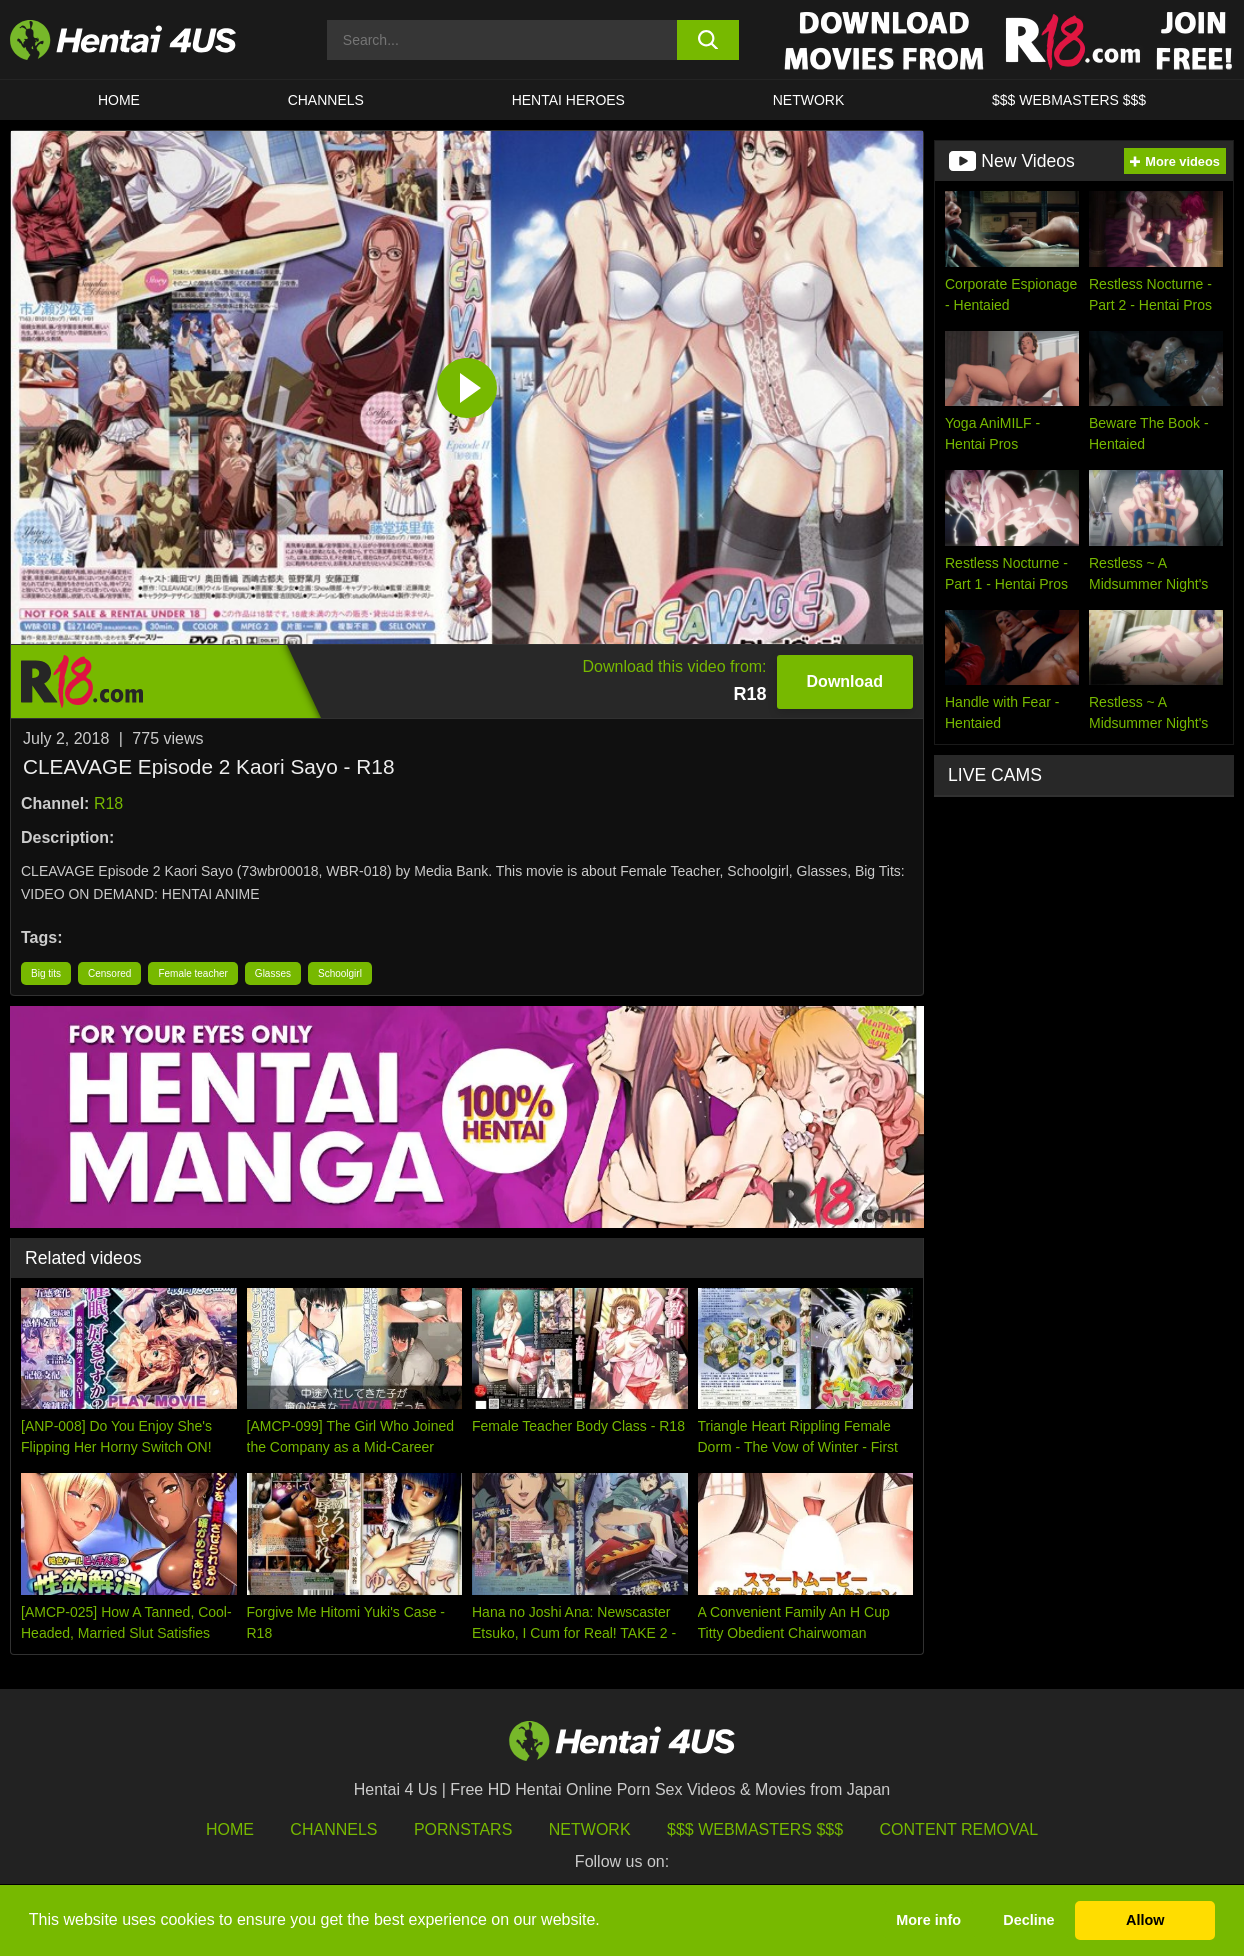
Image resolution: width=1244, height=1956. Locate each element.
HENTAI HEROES (568, 100)
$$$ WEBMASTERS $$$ (1069, 100)
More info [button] (928, 1920)
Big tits (46, 973)
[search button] (708, 40)
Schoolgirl (340, 973)
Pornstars (463, 1829)
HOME (119, 100)
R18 (108, 803)
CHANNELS (326, 100)
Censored (109, 973)
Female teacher (192, 973)
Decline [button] (1028, 1920)
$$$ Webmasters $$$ (755, 1829)
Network (809, 100)
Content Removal (959, 1829)
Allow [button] (1145, 1920)
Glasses (273, 973)
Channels (333, 1829)
